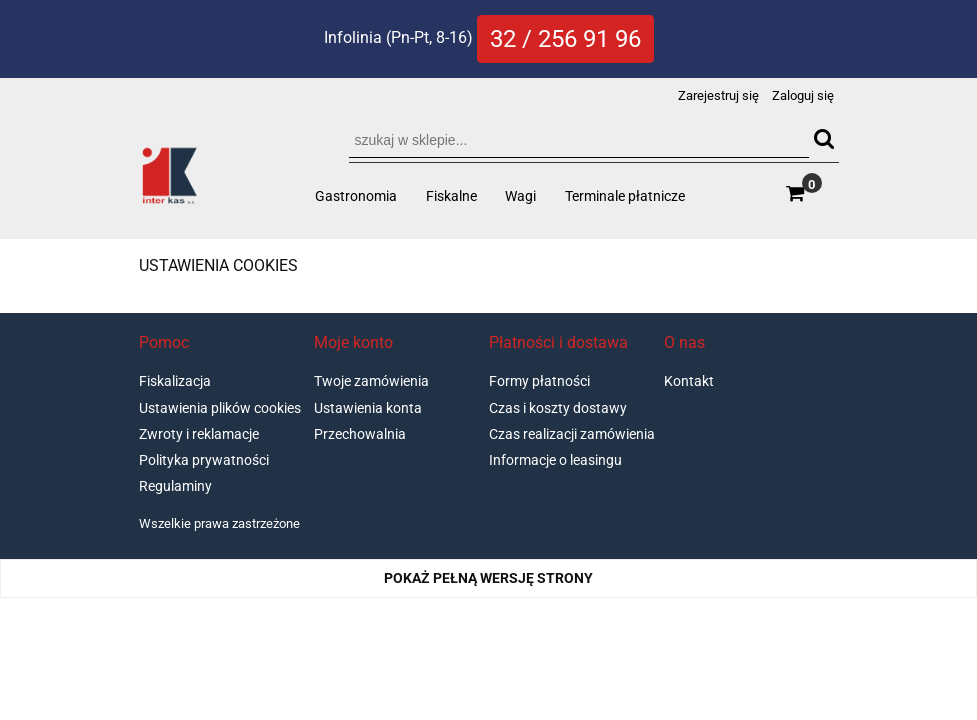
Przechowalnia (360, 434)
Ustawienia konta (368, 408)
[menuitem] (356, 196)
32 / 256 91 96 (565, 39)
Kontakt (689, 381)
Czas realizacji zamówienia (572, 434)
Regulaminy (175, 486)
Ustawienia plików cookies (220, 408)
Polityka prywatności (204, 460)
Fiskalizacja (175, 381)
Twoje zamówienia (371, 381)
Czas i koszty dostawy (558, 408)
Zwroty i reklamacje (199, 434)
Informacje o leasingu (555, 460)
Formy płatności (539, 381)
